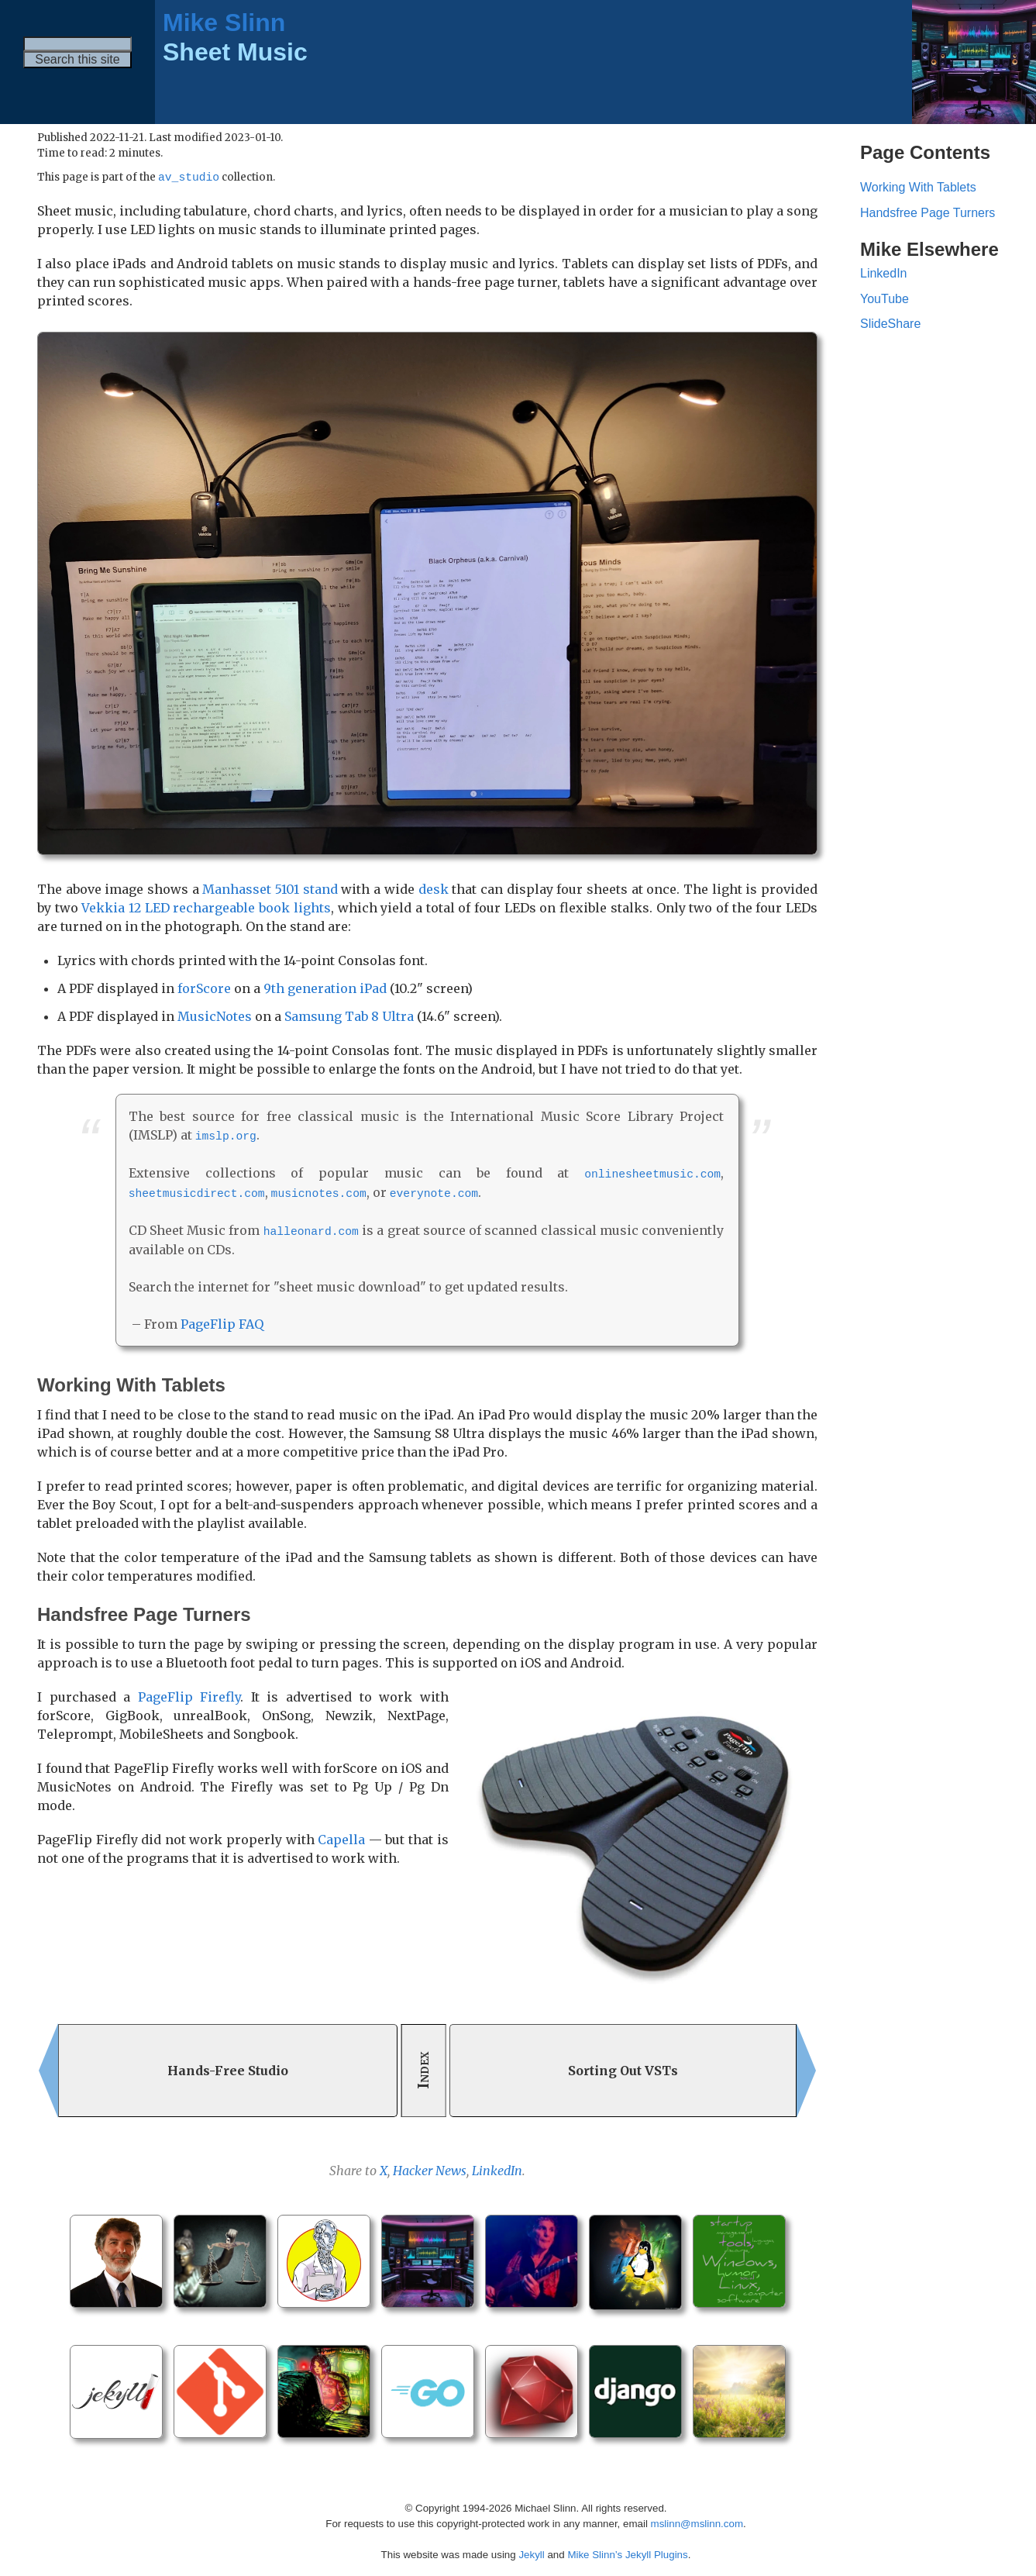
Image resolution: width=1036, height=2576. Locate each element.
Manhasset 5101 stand (269, 890)
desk (433, 890)
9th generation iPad (325, 989)
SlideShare (890, 323)
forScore (204, 989)
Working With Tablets (918, 187)
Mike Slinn (224, 22)
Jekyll (531, 2552)
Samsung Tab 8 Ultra (349, 1017)
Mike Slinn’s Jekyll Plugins (627, 2552)
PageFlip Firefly (189, 1694)
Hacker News (429, 2168)
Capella (341, 1837)
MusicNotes (214, 1017)
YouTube (884, 298)
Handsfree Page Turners (927, 212)
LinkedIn (497, 2168)
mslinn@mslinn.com (697, 2521)
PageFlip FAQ (222, 1321)
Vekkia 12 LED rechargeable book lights (205, 908)
